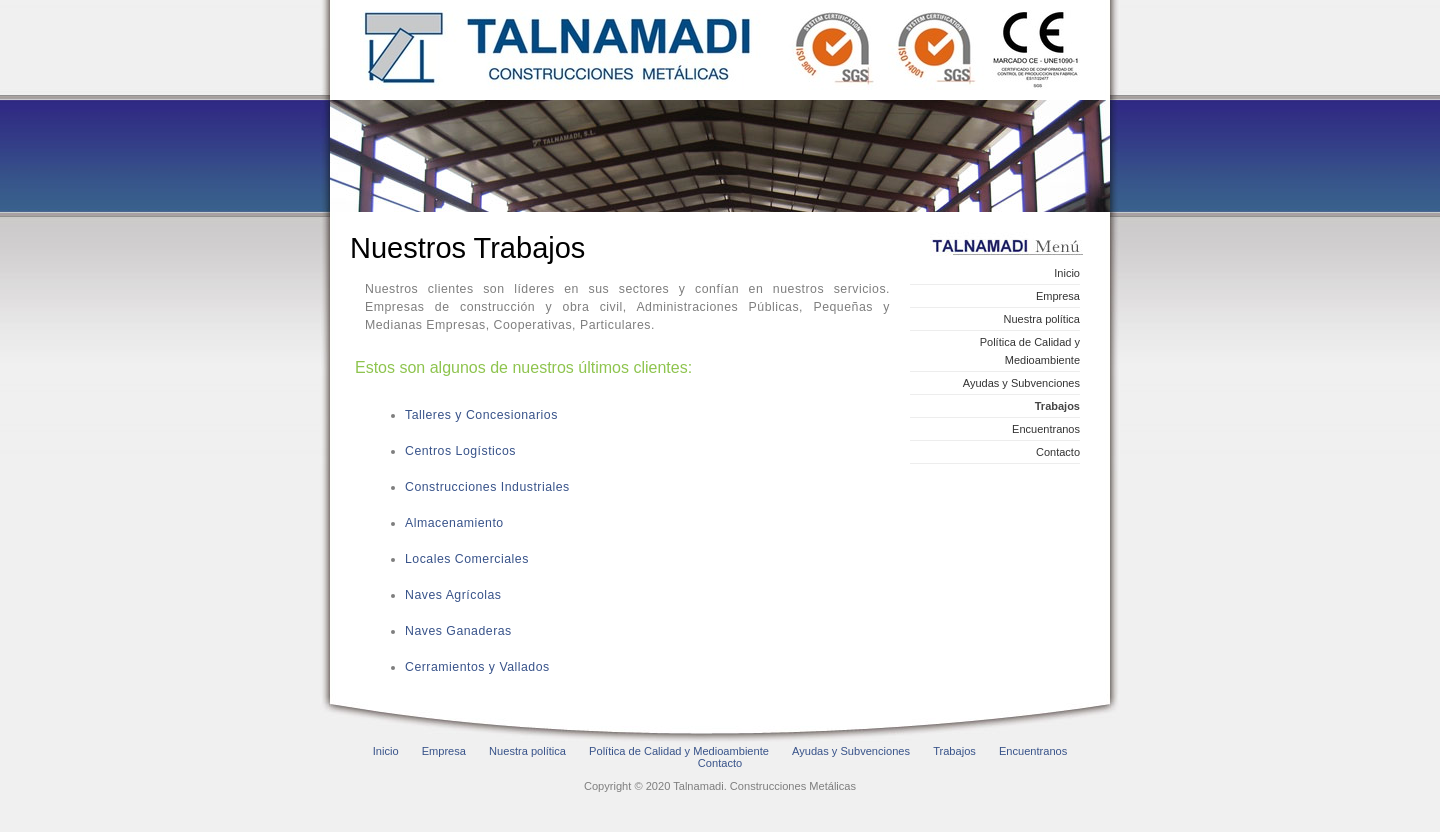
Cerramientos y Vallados (477, 667)
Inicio (1067, 273)
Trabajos (1057, 406)
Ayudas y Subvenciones (1021, 383)
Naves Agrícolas (453, 595)
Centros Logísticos (460, 451)
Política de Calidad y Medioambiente (1030, 351)
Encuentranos (1046, 429)
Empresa (1058, 296)
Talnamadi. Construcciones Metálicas (722, 50)
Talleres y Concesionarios (481, 415)
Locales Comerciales (467, 559)
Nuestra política (1042, 319)
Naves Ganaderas (458, 631)
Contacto (1058, 452)
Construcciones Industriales (487, 487)
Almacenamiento (454, 523)
